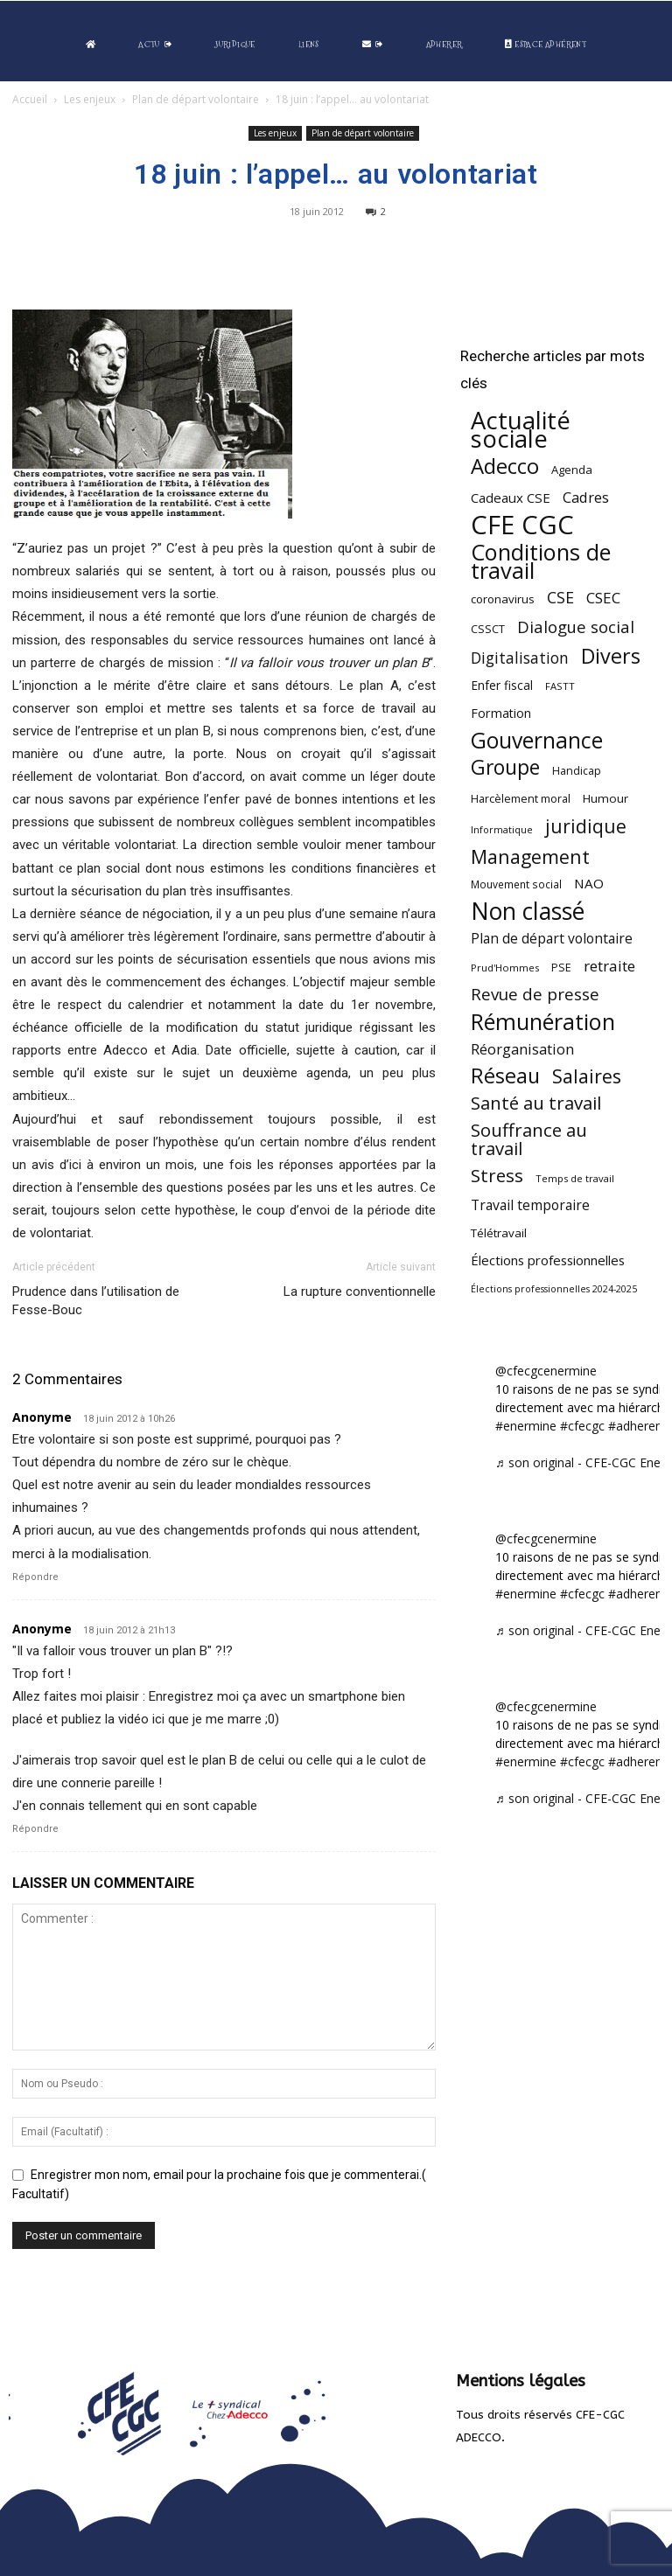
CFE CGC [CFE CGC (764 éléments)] (522, 525)
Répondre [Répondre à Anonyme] (35, 1577)
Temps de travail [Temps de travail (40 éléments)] (575, 1178)
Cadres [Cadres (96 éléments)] (586, 497)
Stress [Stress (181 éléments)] (497, 1175)
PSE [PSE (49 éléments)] (561, 967)
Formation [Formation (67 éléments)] (501, 713)
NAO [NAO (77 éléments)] (589, 883)
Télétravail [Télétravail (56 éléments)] (499, 1233)
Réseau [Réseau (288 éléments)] (505, 1076)
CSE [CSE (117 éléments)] (560, 597)
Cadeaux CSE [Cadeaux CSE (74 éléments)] (510, 497)
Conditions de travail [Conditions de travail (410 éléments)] (541, 561)
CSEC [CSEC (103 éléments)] (603, 597)
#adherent (637, 1425)
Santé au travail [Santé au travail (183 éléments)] (536, 1103)
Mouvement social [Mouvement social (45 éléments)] (516, 884)
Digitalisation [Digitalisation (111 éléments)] (520, 658)
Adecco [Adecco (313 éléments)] (505, 465)
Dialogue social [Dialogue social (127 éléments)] (575, 626)
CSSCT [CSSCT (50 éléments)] (488, 629)
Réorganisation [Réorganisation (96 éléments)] (522, 1049)
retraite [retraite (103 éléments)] (609, 966)
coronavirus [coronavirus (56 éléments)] (503, 599)
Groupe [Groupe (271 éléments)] (505, 767)
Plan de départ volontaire (195, 99)
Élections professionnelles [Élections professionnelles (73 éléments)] (548, 1260)
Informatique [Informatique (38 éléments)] (502, 829)
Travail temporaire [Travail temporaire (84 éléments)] (530, 1205)
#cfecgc (582, 1425)
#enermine (525, 1425)
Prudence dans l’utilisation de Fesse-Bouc (95, 1301)
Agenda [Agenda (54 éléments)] (571, 469)
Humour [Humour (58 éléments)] (605, 798)
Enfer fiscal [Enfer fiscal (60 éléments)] (502, 685)
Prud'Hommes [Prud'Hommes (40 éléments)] (505, 967)
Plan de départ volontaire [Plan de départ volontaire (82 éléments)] (552, 938)
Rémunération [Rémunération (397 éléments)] (543, 1022)
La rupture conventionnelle (360, 1291)
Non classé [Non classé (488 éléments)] (527, 911)
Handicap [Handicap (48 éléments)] (576, 770)
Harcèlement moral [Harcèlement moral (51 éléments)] (520, 798)
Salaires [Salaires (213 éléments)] (586, 1076)
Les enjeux (90, 99)
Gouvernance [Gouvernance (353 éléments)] (537, 740)
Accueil (29, 99)
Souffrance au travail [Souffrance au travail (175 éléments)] (529, 1139)
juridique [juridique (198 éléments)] (585, 826)
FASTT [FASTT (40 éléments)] (560, 686)
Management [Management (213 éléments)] (530, 856)
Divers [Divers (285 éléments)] (610, 656)
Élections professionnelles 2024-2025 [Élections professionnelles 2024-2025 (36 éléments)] (554, 1289)
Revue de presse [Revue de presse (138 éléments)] (535, 994)
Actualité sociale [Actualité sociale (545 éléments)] (520, 429)
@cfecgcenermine (546, 1370)
